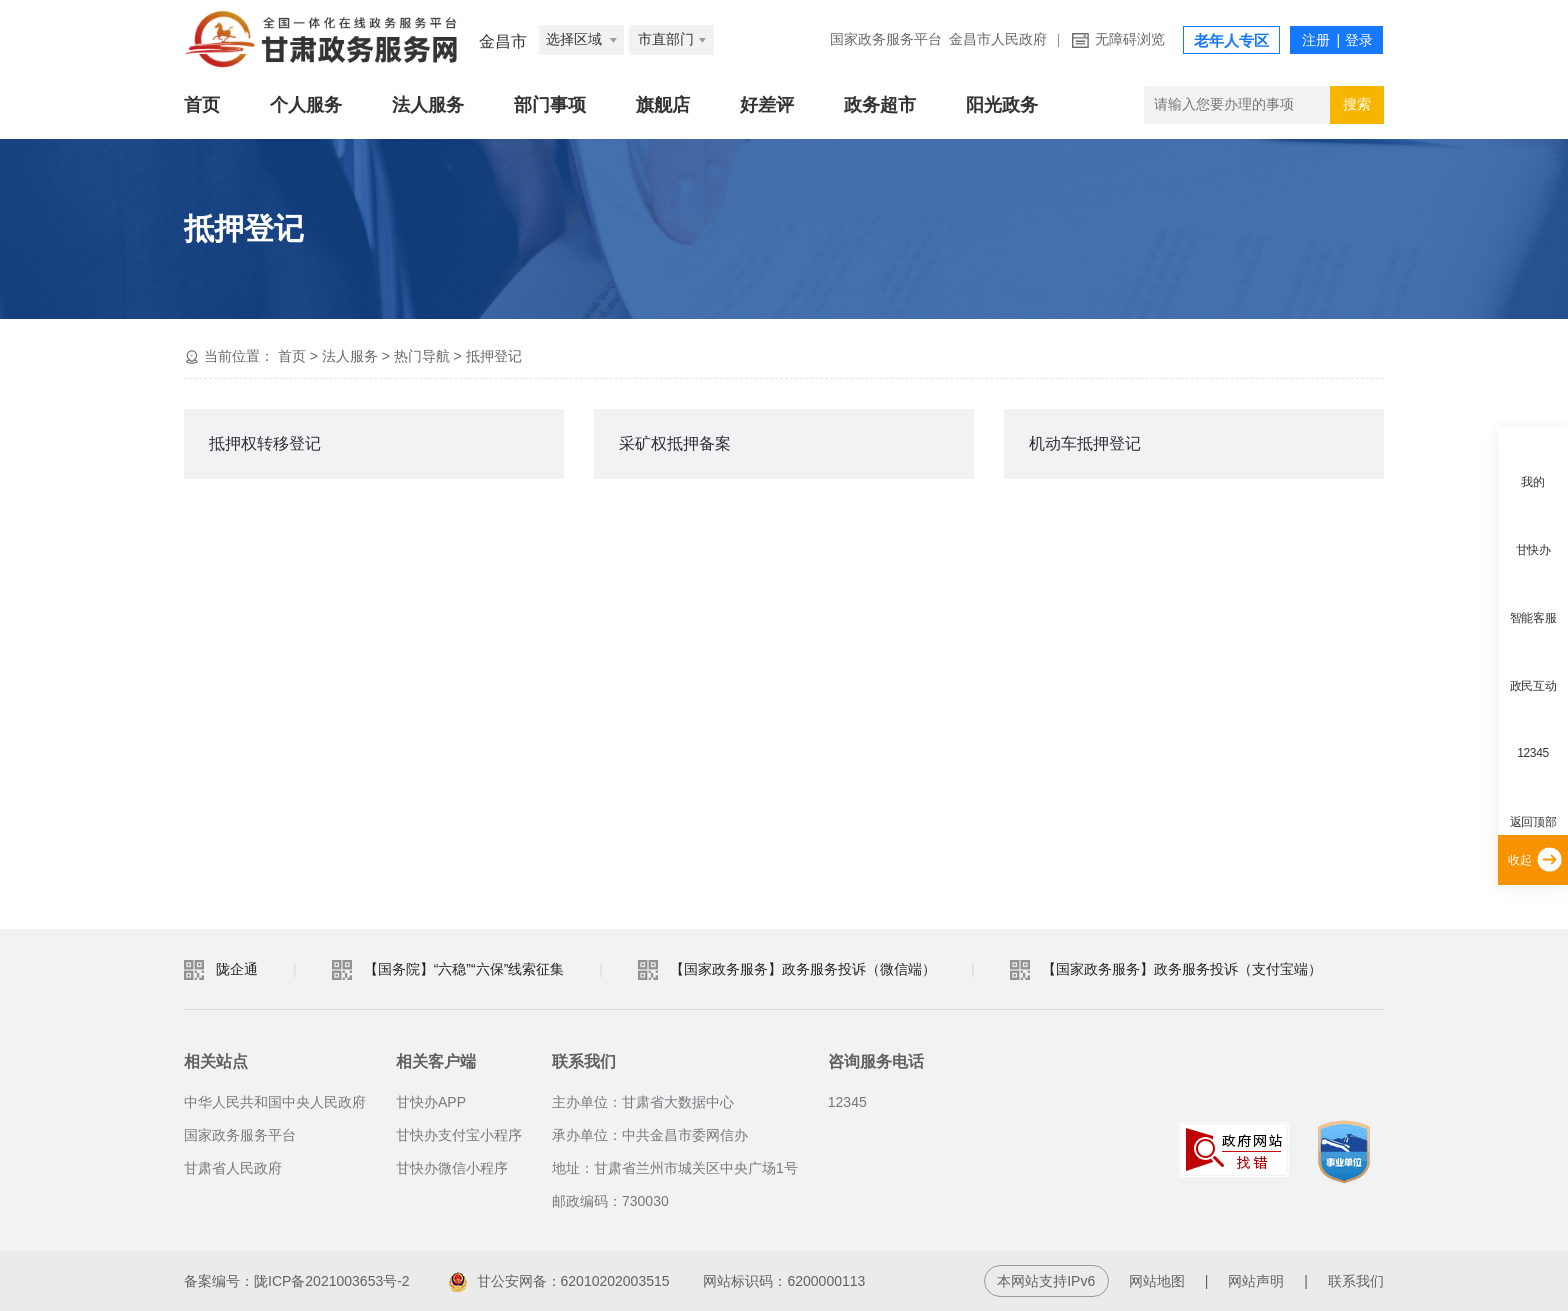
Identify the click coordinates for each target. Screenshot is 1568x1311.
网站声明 (1256, 1281)
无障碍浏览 (1130, 39)
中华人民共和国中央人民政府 (275, 1102)
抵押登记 (494, 356)
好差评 (767, 105)
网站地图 (1157, 1281)
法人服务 (428, 105)
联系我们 (1356, 1281)
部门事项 (550, 105)
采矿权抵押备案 (675, 443)
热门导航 (422, 356)
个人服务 (306, 105)
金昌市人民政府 (998, 39)
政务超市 (880, 105)
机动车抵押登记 (1085, 443)
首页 (202, 105)
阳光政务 (1002, 105)
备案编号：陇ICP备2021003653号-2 (297, 1281)
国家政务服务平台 (886, 39)
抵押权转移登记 (265, 443)
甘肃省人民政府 (233, 1168)
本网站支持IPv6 (1046, 1281)
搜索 (1357, 104)
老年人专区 (1231, 41)
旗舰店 (663, 105)
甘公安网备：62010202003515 (559, 1281)
